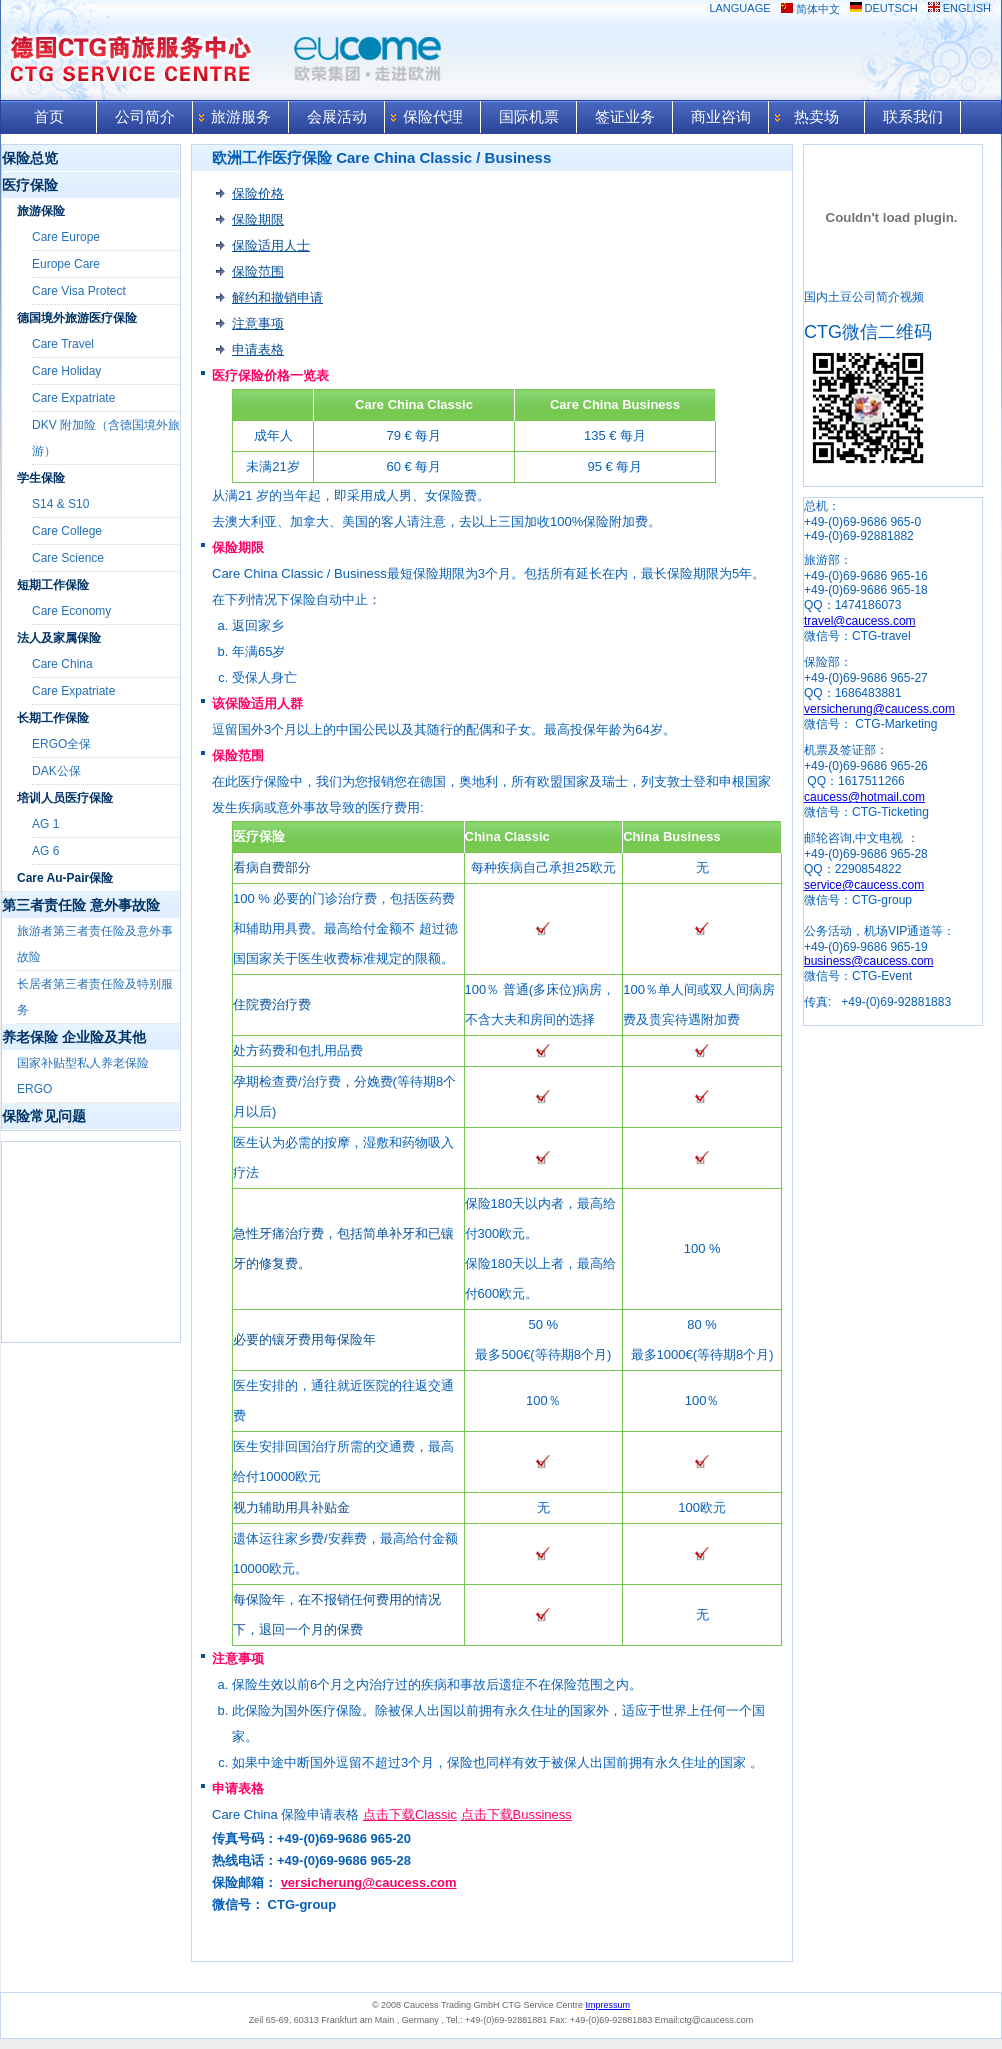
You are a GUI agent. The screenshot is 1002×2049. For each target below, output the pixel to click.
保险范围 (258, 271)
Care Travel (63, 344)
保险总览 (30, 158)
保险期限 (258, 219)
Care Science (68, 558)
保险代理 (433, 117)
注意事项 (258, 323)
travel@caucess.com (860, 621)
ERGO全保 (61, 744)
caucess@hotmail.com (864, 797)
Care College (67, 531)
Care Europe (66, 237)
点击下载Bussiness (516, 1814)
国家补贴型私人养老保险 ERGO (83, 1076)
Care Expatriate (73, 398)
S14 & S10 (60, 504)
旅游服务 (241, 117)
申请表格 (258, 349)
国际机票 (529, 117)
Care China (62, 664)
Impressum (608, 2005)
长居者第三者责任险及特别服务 (95, 997)
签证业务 (625, 117)
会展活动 (337, 117)
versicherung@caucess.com (369, 1882)
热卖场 (816, 117)
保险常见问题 (44, 1116)
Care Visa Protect (79, 291)
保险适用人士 (271, 245)
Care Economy (71, 611)
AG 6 (45, 851)
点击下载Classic (410, 1814)
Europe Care (66, 264)
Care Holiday (66, 371)
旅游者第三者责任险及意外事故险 (95, 944)
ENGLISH (967, 8)
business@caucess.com (869, 961)
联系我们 (913, 117)
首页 (49, 117)
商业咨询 (721, 117)
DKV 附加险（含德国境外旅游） (106, 438)
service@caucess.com (864, 885)
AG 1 (45, 824)
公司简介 (145, 117)
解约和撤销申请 (277, 297)
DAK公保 (56, 771)
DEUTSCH (891, 8)
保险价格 (258, 193)
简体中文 (818, 9)
